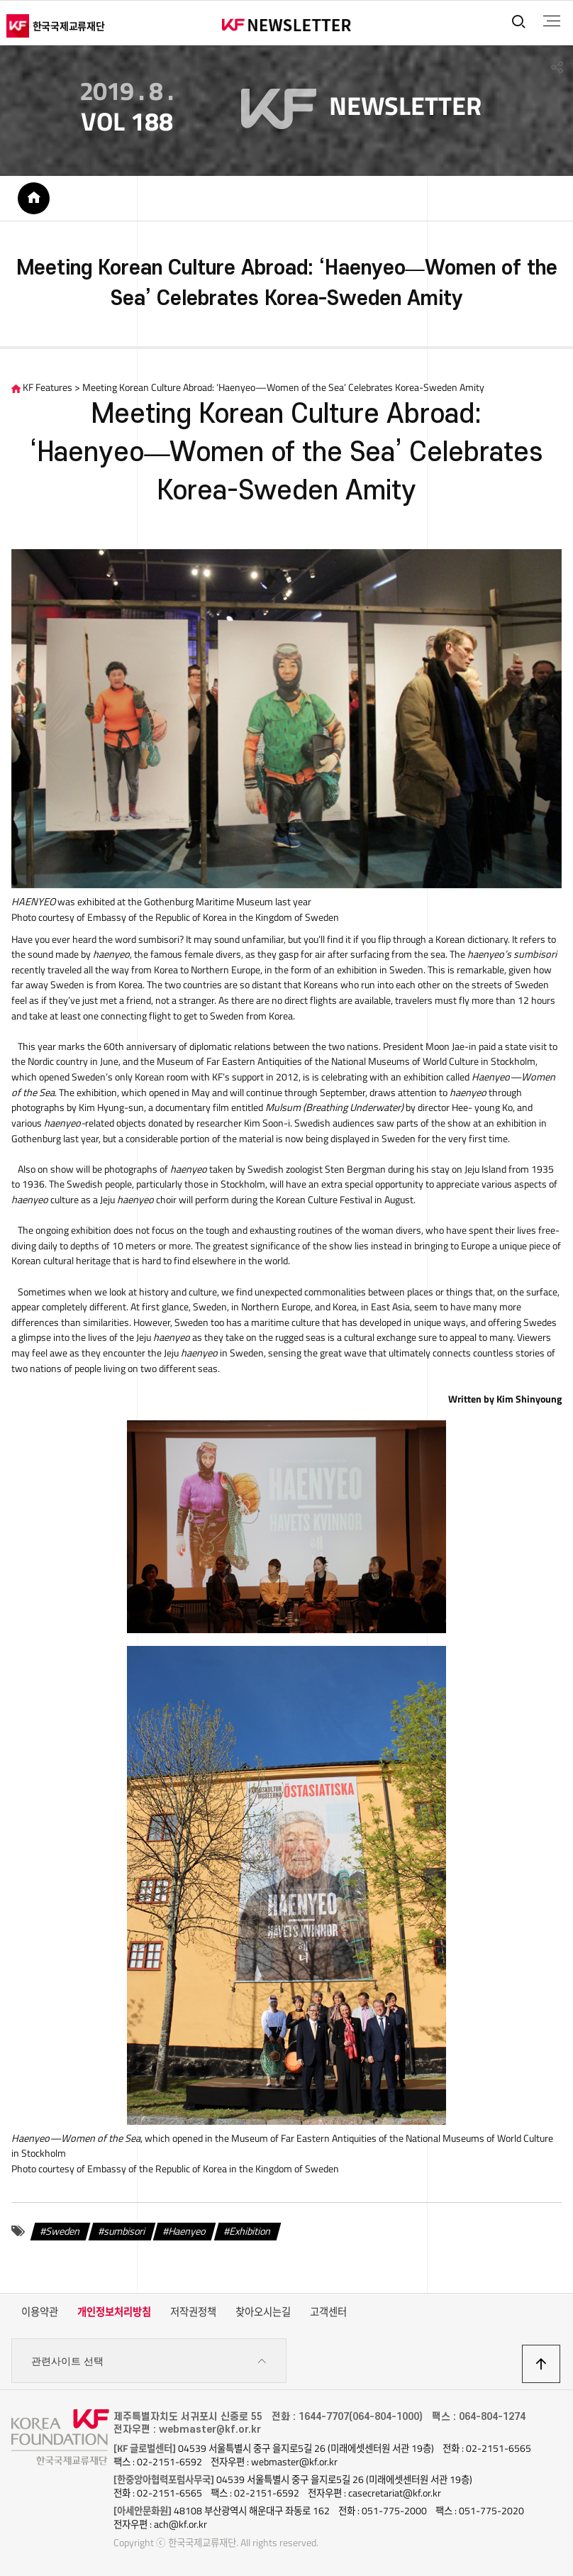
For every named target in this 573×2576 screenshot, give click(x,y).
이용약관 (39, 2313)
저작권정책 (193, 2313)
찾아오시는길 (263, 2313)
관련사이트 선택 (149, 2363)
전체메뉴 (551, 21)
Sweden (63, 2232)
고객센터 (328, 2313)
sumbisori (125, 2232)
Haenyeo (187, 2232)
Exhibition (250, 2232)
